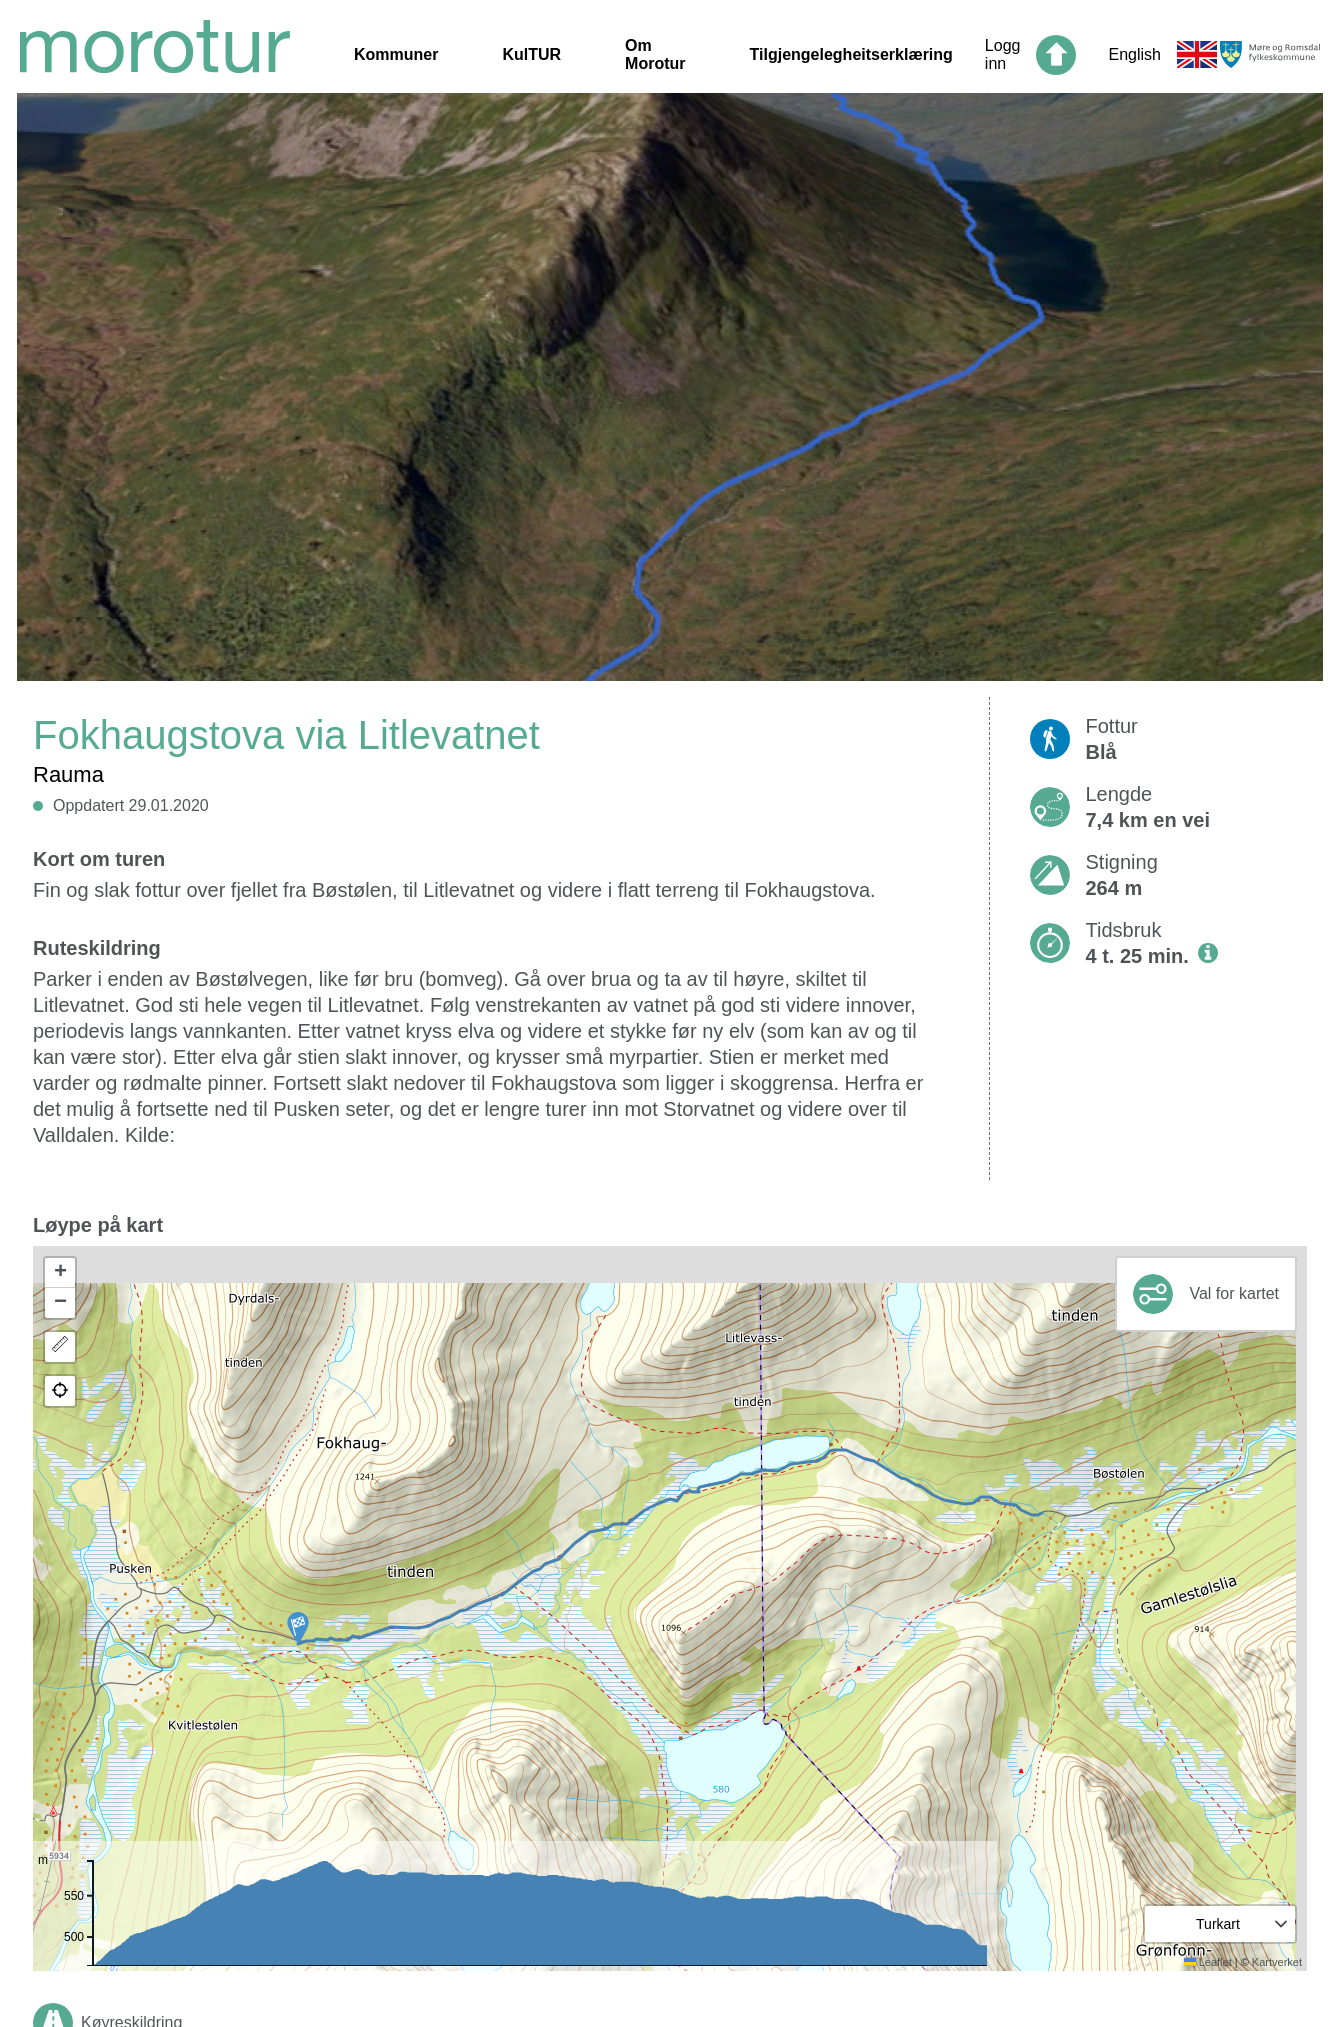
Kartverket (1277, 1962)
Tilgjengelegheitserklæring (851, 54)
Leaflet (1208, 1962)
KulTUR (531, 54)
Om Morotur (655, 54)
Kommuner (396, 54)
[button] (298, 1628)
